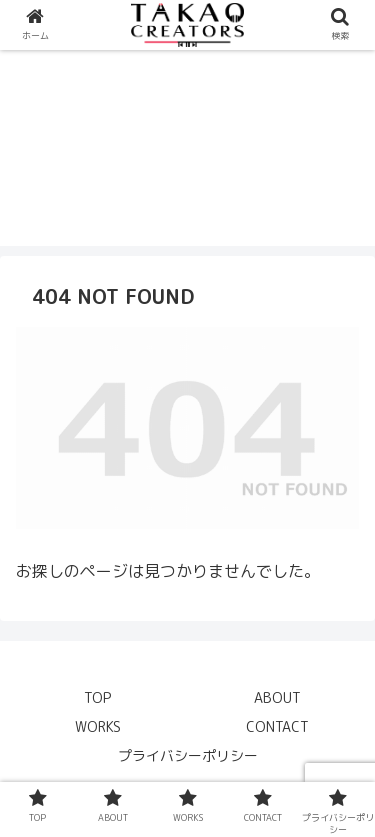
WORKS (98, 726)
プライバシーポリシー (188, 755)
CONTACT (277, 726)
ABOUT (277, 697)
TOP (97, 697)
